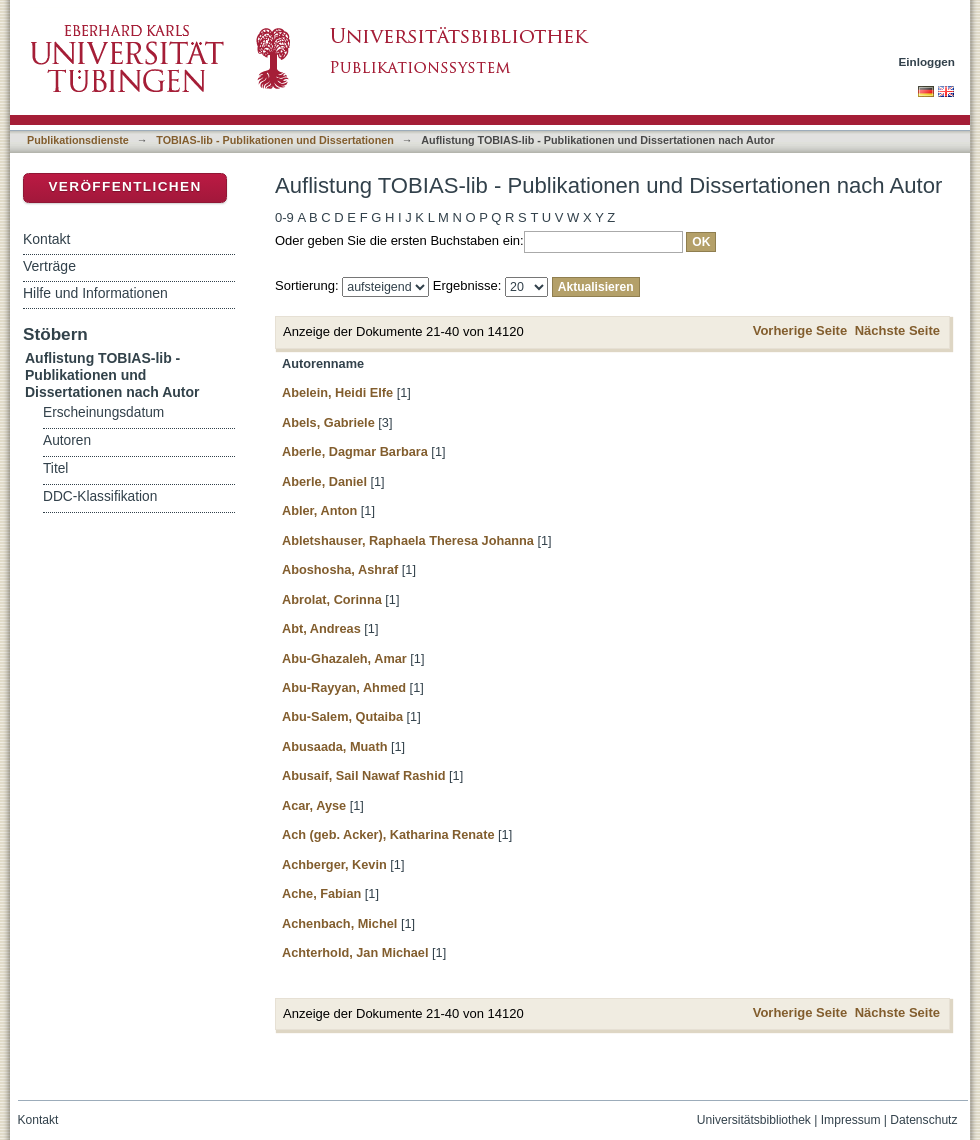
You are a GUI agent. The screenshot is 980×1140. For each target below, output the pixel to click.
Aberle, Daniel (324, 481)
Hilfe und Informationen (95, 293)
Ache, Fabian (321, 893)
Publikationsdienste (78, 140)
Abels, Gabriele (328, 422)
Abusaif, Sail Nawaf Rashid (363, 775)
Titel (55, 468)
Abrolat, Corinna (332, 599)
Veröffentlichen (124, 186)
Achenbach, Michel (339, 923)
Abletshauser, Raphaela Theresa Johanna (408, 540)
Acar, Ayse (314, 805)
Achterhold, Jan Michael (355, 952)
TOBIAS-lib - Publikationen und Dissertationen (275, 140)
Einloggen (927, 61)
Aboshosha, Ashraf (340, 569)
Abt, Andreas (321, 628)
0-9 (284, 217)
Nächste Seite (897, 330)
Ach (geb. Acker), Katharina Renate (388, 834)
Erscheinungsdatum (103, 412)
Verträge (49, 266)
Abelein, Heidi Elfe (337, 392)
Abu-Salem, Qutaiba (342, 716)
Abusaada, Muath (334, 746)
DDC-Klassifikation (100, 496)
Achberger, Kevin (334, 864)
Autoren (67, 440)
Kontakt (46, 239)
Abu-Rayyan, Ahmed (344, 687)
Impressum (851, 1120)
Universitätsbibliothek (754, 1120)
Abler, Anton (319, 510)
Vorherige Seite (800, 330)
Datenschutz (923, 1120)
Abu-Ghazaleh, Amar (344, 658)
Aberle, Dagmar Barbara (355, 451)
